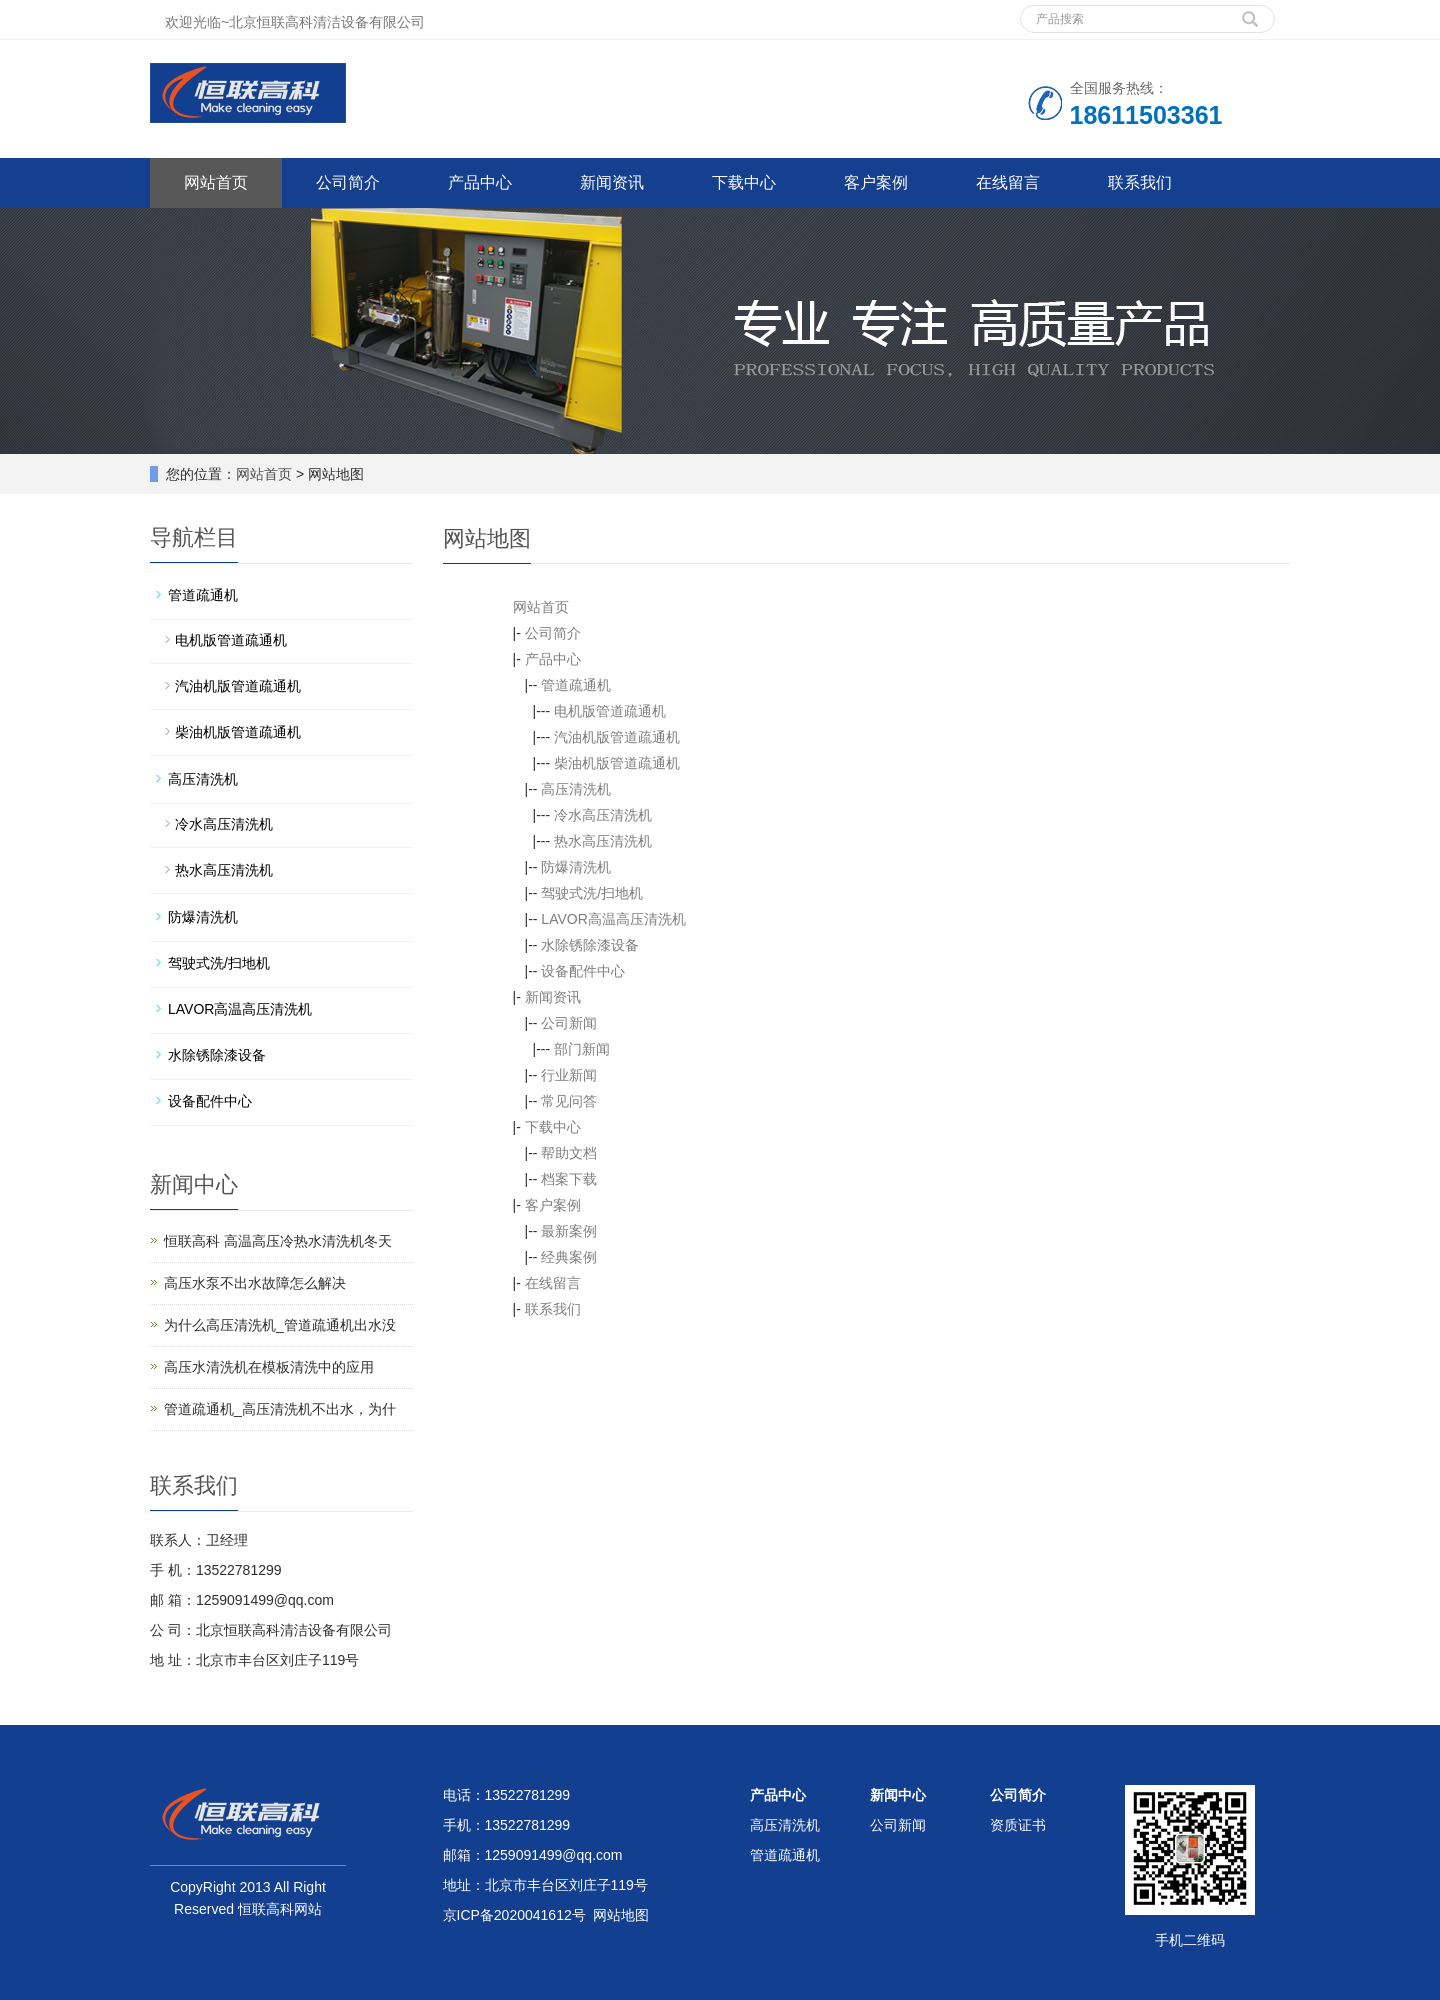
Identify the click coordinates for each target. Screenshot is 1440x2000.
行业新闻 (569, 1075)
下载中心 (744, 182)
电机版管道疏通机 (610, 711)
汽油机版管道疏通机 (617, 737)
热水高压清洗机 (603, 841)
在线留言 (1008, 182)
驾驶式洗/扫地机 (592, 893)
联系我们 (1140, 182)
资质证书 (1018, 1825)
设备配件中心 (583, 971)
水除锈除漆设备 (590, 945)
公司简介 (348, 182)
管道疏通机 (576, 685)
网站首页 (216, 182)
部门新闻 (582, 1049)
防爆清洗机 (576, 867)
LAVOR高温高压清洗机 (613, 919)
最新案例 (569, 1231)
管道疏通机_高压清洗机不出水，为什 (280, 1409)
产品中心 (480, 182)
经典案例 (569, 1257)
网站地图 (621, 1915)
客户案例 (876, 182)
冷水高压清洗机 (603, 815)
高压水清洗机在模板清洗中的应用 (269, 1367)
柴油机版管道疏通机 (617, 763)
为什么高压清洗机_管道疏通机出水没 (280, 1325)
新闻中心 (898, 1795)
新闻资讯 (612, 182)
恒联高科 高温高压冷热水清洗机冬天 (278, 1241)
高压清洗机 (576, 789)
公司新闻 (569, 1023)
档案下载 (569, 1179)
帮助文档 (569, 1153)
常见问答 (569, 1101)
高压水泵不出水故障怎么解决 (255, 1283)
